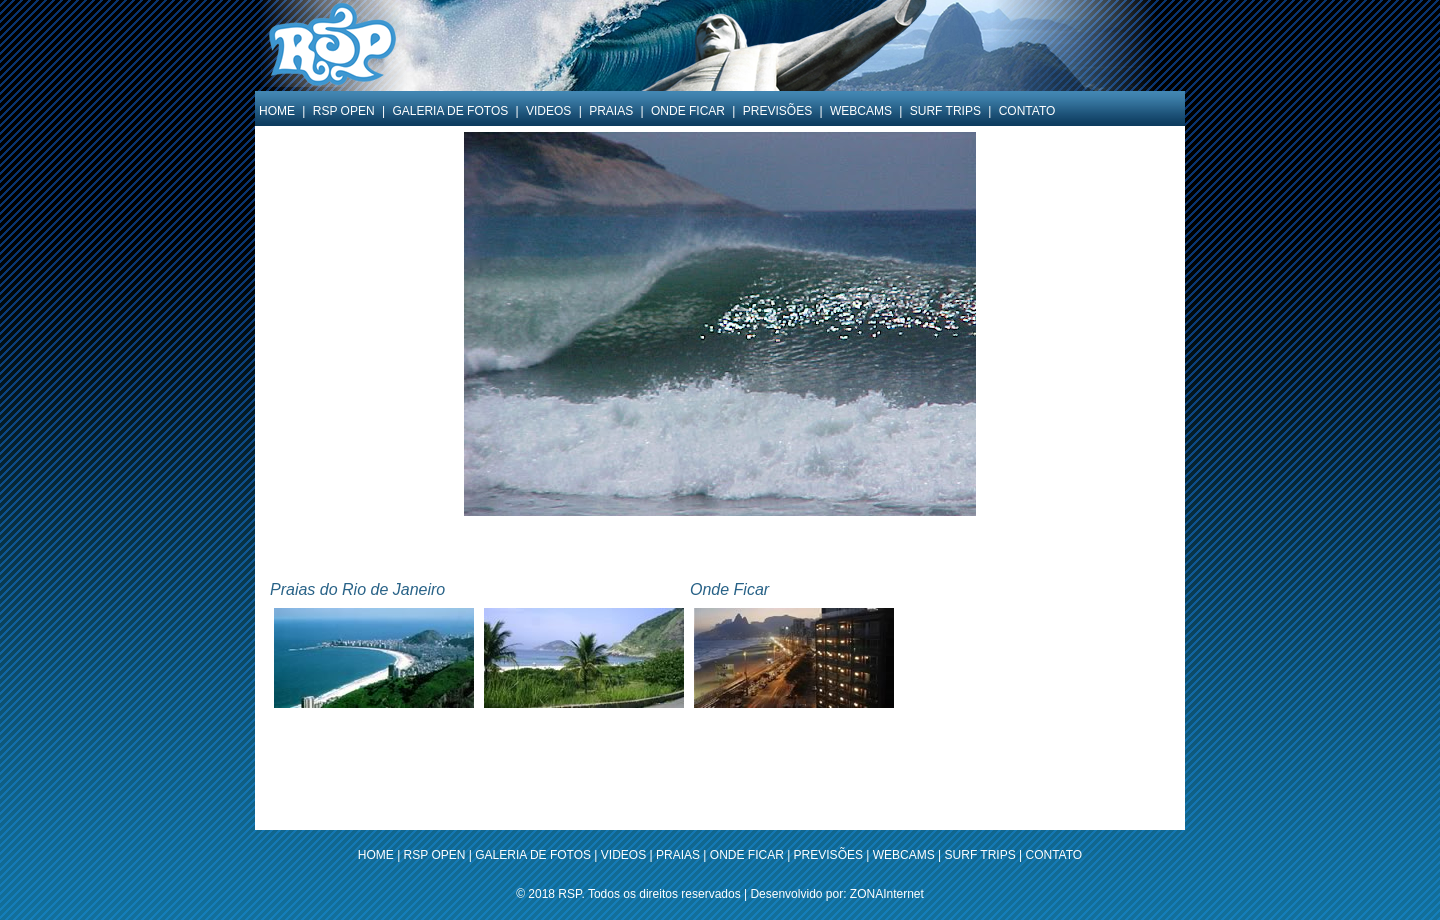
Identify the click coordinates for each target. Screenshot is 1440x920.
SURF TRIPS (945, 111)
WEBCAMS (861, 111)
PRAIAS (611, 111)
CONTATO (1027, 111)
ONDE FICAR (688, 111)
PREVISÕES (777, 111)
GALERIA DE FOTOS (450, 111)
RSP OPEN (344, 111)
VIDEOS (548, 111)
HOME (277, 111)
